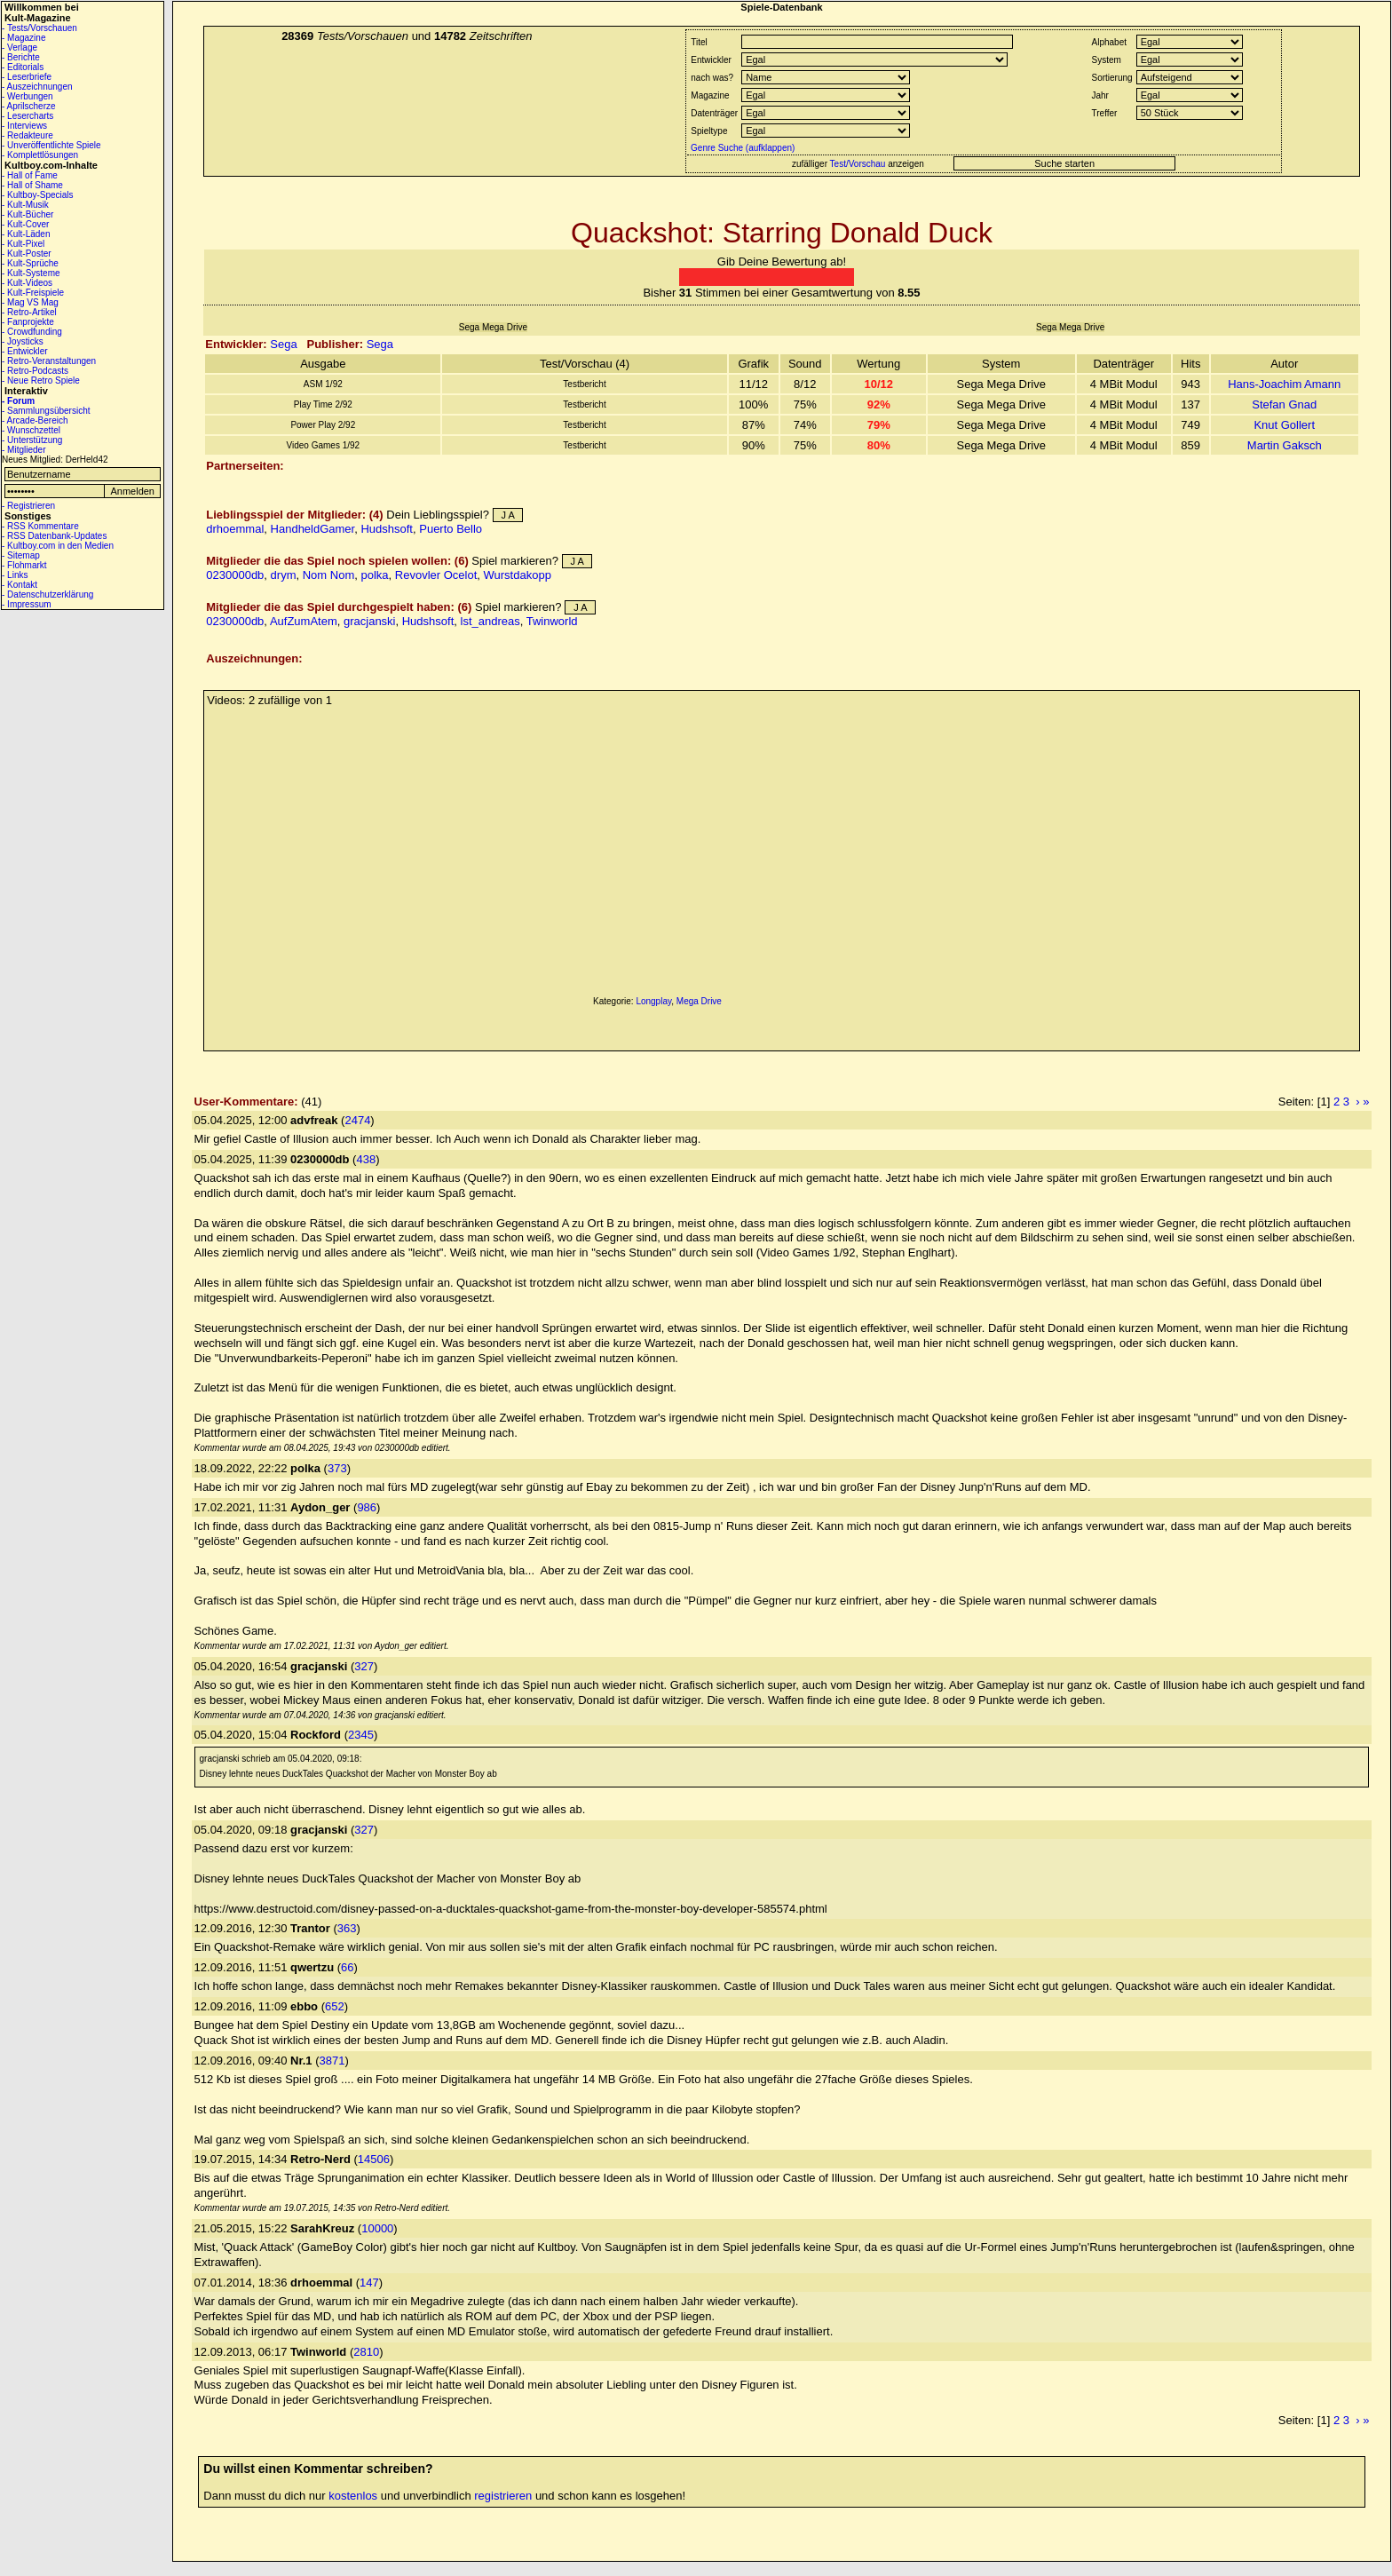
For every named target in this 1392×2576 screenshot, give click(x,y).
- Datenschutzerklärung (47, 594)
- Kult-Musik (25, 205)
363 (347, 1928)
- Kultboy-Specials (38, 195)
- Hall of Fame (30, 175)
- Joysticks (23, 341)
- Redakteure (27, 135)
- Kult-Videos (27, 283)
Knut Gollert (1284, 425)
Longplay (653, 1001)
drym (284, 575)
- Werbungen (27, 96)
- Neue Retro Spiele (41, 380)
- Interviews (24, 126)
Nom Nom (329, 575)
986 (366, 1507)
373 (337, 1468)
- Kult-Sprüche (30, 263)
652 (334, 2006)
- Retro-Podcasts (35, 371)
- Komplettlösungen (40, 155)
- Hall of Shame (32, 185)
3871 (332, 2060)
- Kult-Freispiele (33, 292)
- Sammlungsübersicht (46, 411)
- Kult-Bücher (27, 214)
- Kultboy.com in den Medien (58, 546)
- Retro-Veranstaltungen (49, 361)
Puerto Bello (450, 528)
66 (347, 1967)
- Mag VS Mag (30, 302)
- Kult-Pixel (23, 244)
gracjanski (370, 621)
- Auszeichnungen (37, 86)
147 (369, 2282)
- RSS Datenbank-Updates (54, 536)
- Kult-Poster (26, 253)
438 (366, 1159)
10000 (377, 2228)
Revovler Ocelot (436, 575)
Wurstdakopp (517, 575)
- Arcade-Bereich (34, 420)
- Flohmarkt (24, 565)
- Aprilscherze (29, 106)
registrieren (503, 2495)
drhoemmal (235, 528)
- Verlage (19, 47)
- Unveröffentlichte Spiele (51, 145)
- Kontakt (19, 585)
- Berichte (21, 57)
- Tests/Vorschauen (39, 28)
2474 (357, 1120)
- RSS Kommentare (40, 526)
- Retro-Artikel (29, 312)
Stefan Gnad (1284, 404)
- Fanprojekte (28, 322)
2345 (361, 1734)
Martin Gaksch (1284, 445)
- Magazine (23, 38)
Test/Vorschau (858, 164)
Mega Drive (699, 1001)
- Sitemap (21, 555)
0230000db (235, 575)
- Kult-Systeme (31, 273)
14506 (374, 2159)
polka (374, 575)
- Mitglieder (23, 450)
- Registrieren (28, 506)
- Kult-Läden (26, 234)
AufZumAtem (303, 621)
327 (364, 1666)
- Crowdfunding (32, 332)
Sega (283, 344)
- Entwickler (25, 351)
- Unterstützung (32, 440)
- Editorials (23, 67)
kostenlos (352, 2495)
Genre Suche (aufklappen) (741, 148)
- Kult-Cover (25, 224)
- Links (15, 575)
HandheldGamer (313, 528)
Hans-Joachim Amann (1284, 384)
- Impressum (26, 604)
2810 (366, 2351)
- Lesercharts (27, 116)
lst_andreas (490, 621)
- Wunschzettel (31, 430)
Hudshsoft (386, 528)
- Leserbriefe (26, 77)
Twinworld (552, 621)
